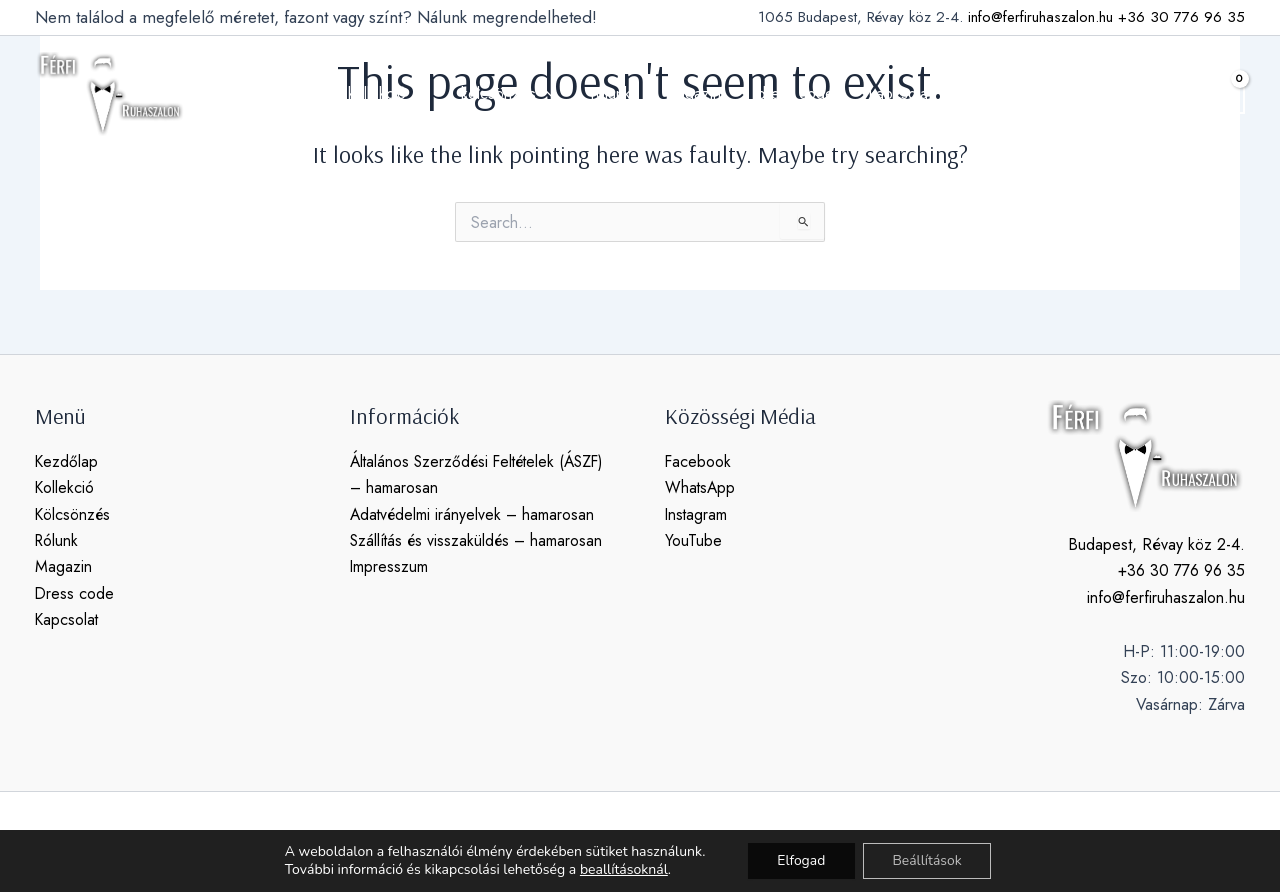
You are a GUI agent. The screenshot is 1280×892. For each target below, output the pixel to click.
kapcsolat (892, 93)
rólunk (613, 93)
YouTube (693, 540)
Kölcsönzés (73, 514)
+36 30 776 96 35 (1181, 17)
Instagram (697, 514)
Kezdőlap (67, 461)
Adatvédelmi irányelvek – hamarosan (474, 514)
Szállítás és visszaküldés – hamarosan (479, 540)
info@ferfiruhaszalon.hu (1040, 17)
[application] (424, 94)
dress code (790, 93)
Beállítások (928, 860)
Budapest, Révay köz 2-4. (1156, 544)
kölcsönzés (513, 94)
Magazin (63, 566)
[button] (1174, 94)
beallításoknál (623, 870)
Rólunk (57, 540)
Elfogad (801, 860)
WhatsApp (701, 487)
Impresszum (389, 566)
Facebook (698, 461)
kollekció (395, 94)
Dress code (75, 593)
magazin (692, 93)
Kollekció (65, 487)
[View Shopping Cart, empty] (1224, 93)
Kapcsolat (67, 619)
